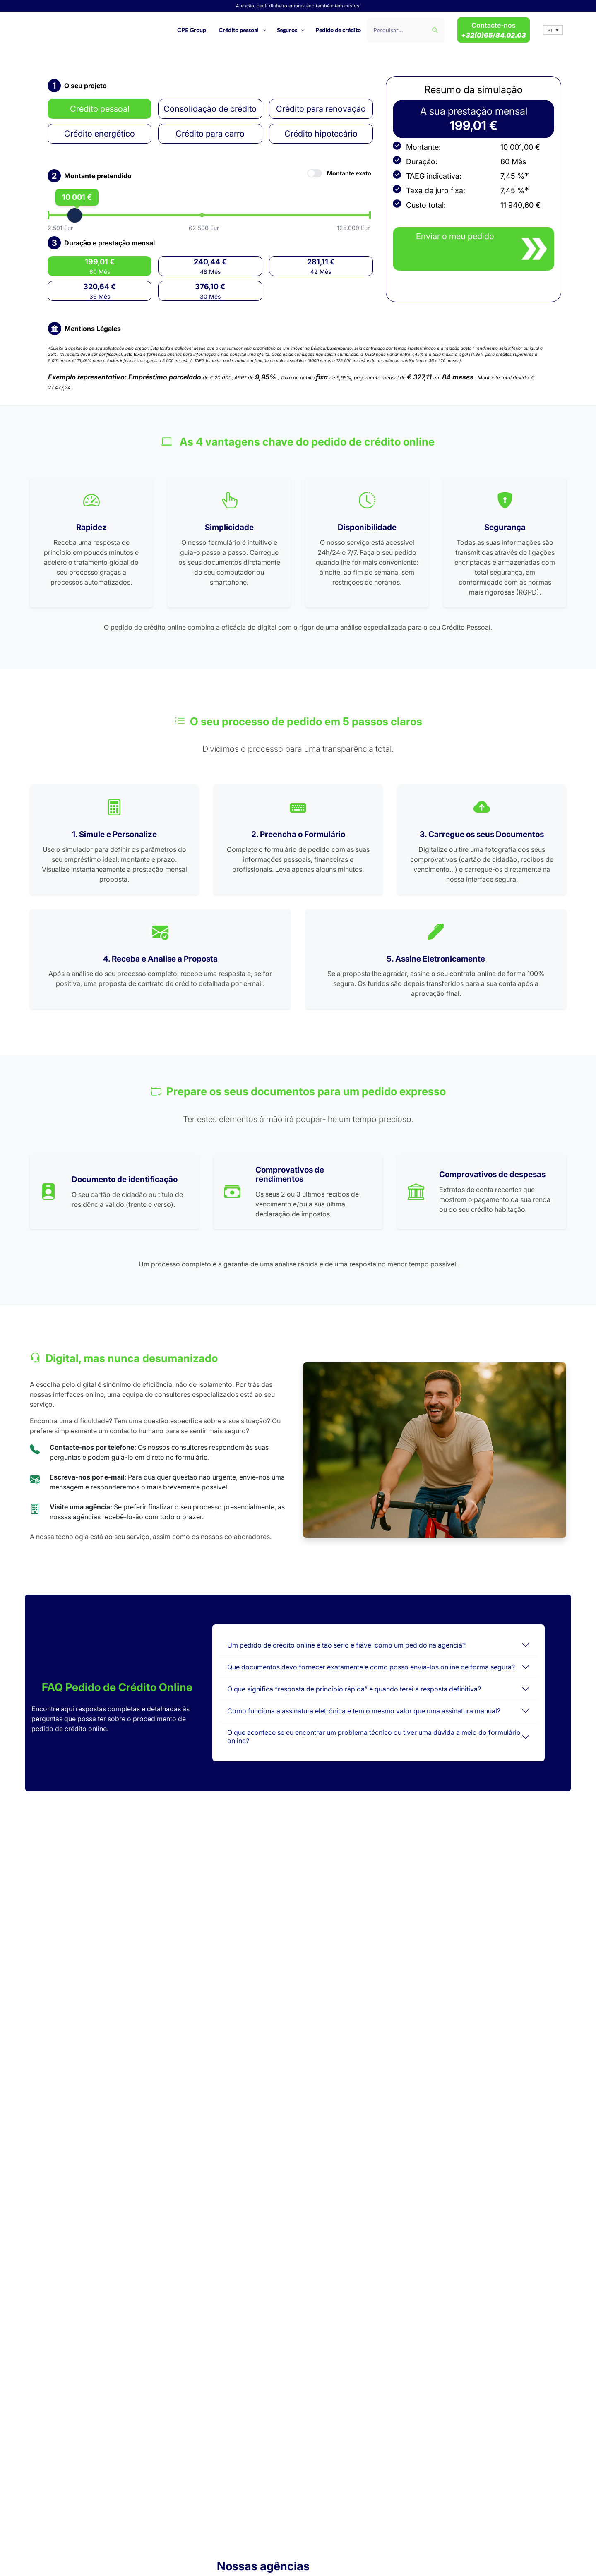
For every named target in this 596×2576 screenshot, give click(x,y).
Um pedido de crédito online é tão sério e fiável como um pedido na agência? (346, 1645)
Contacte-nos (493, 30)
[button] (553, 30)
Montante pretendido (98, 176)
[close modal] (473, 249)
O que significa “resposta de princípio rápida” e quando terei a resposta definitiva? (354, 1689)
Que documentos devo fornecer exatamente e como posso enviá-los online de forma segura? (371, 1667)
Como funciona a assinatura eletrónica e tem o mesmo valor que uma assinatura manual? (363, 1711)
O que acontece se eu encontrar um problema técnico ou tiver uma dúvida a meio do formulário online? (374, 1736)
